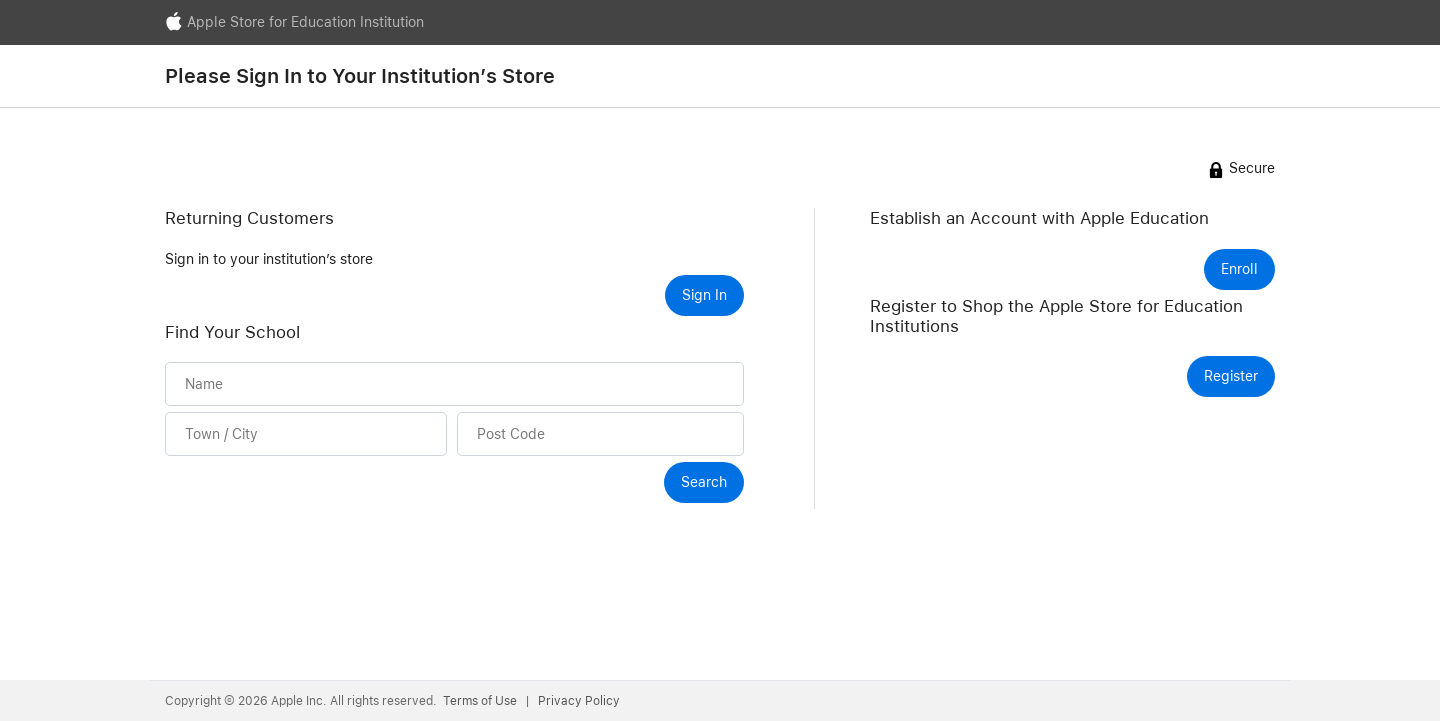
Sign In (704, 295)
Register (1231, 376)
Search (704, 482)
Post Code (511, 433)
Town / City (221, 433)
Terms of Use (481, 701)
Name (204, 383)
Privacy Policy (579, 701)
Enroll (1239, 269)
